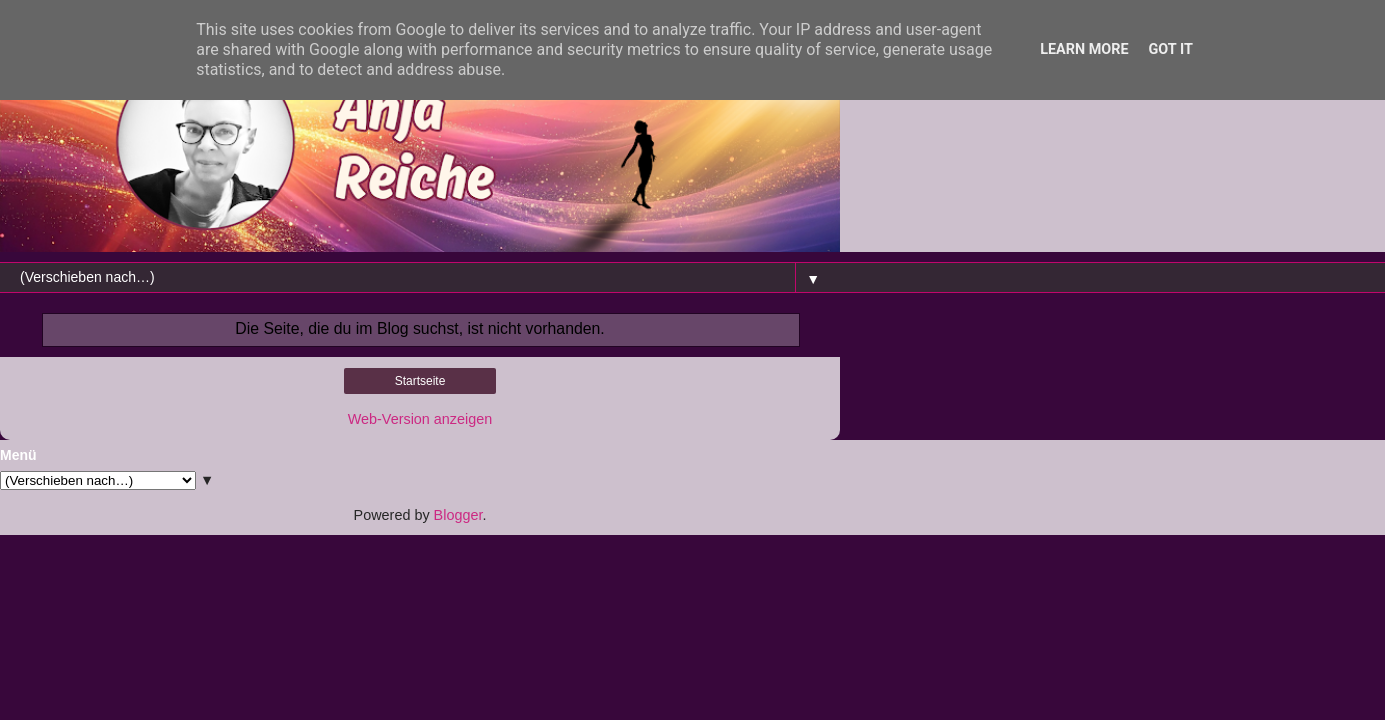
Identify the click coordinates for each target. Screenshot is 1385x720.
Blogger (458, 515)
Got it (1171, 49)
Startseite (420, 381)
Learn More (1084, 49)
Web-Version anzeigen (420, 419)
